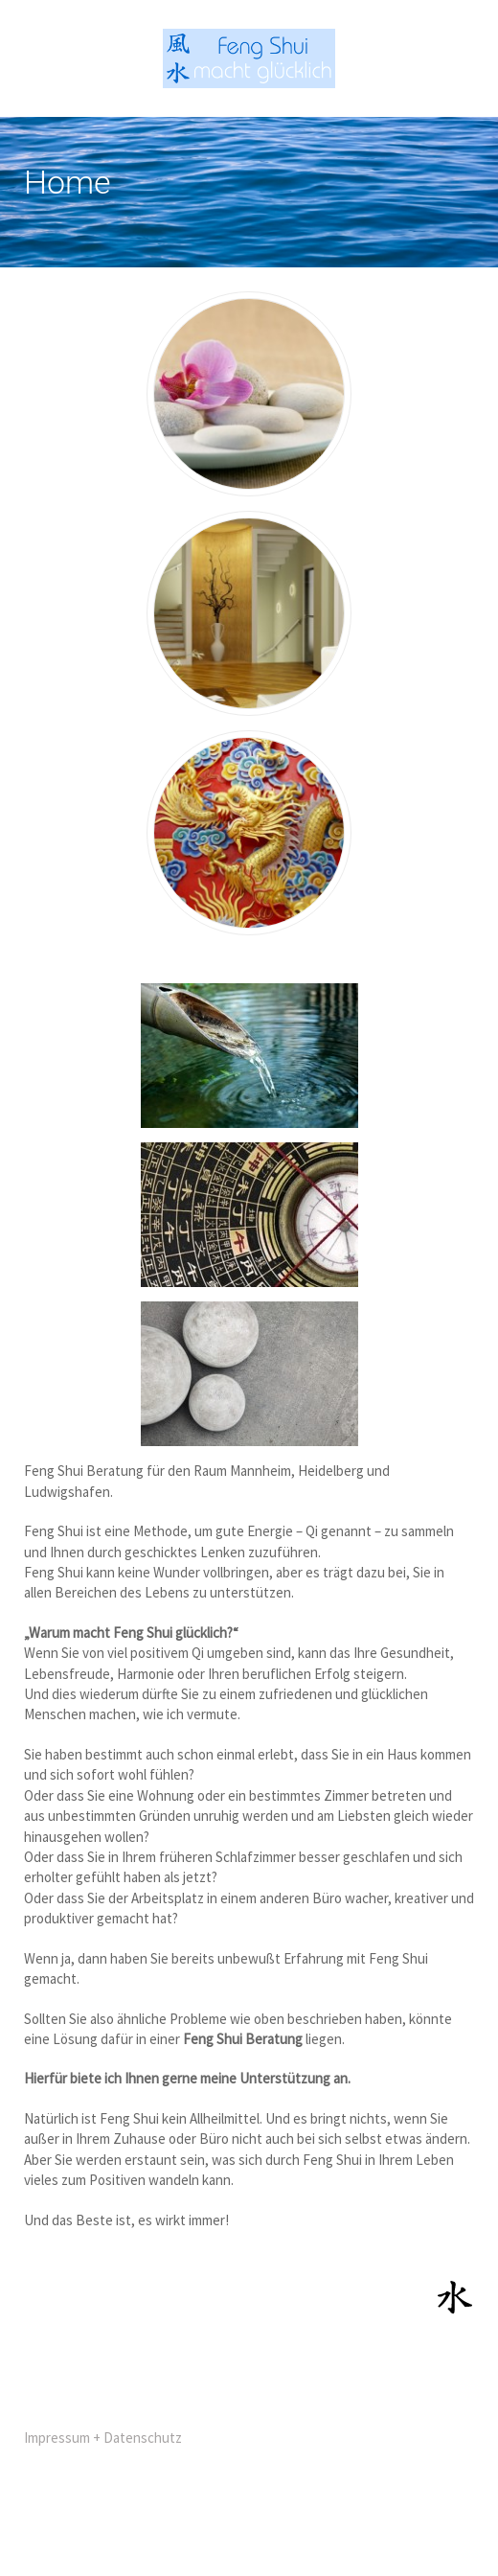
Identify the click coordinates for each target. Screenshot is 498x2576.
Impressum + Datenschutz (103, 2437)
